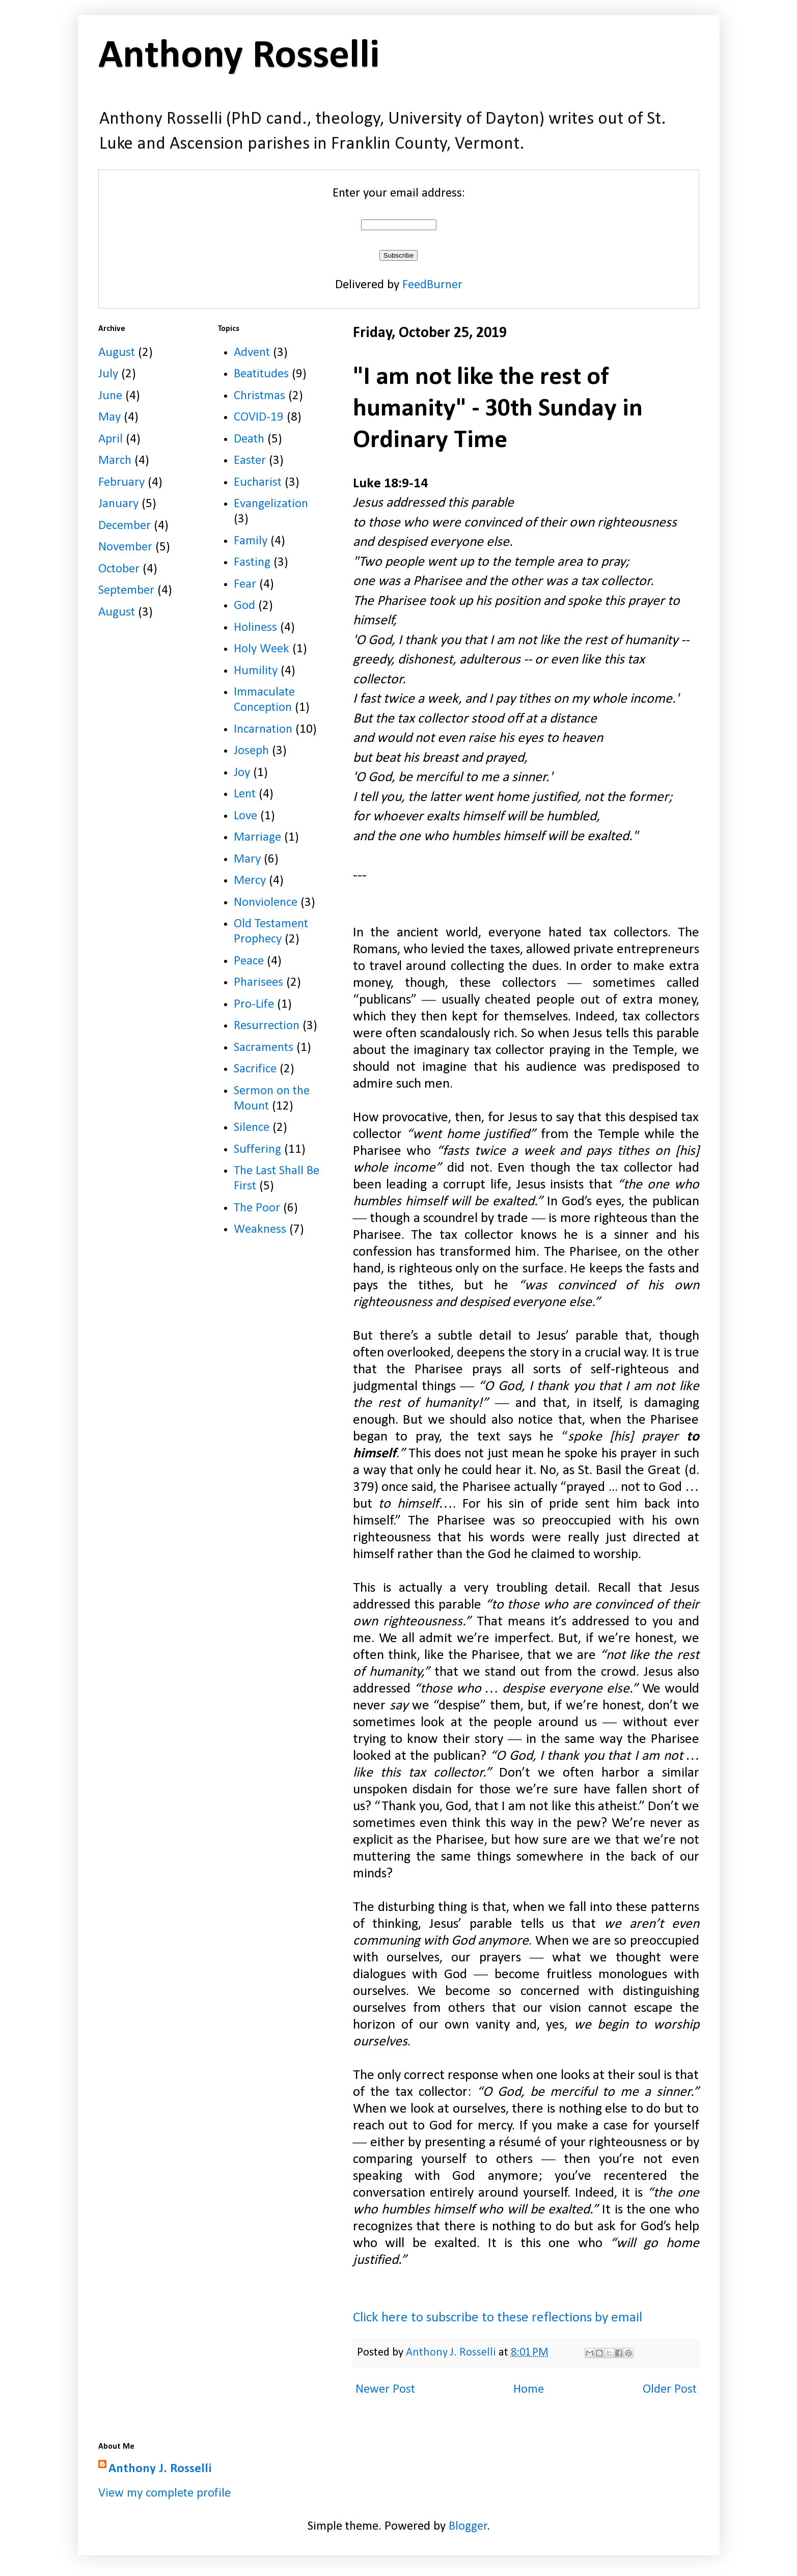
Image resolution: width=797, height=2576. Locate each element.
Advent (252, 352)
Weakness (260, 1229)
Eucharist (258, 482)
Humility (256, 670)
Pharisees (258, 982)
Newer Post (385, 2389)
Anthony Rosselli (238, 56)
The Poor (257, 1208)
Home (528, 2389)
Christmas (259, 396)
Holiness (255, 627)
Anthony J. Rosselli (160, 2468)
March (114, 460)
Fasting (252, 562)
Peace (249, 961)
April (110, 439)
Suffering (257, 1149)
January (118, 503)
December (124, 525)
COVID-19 (259, 417)
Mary (247, 859)
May (109, 417)
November (125, 547)
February (121, 482)
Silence (251, 1127)
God (244, 605)
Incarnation (263, 729)
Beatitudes (261, 374)
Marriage (257, 837)
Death (249, 439)
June (110, 396)
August (116, 352)
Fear (245, 584)
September (126, 590)
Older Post (670, 2389)
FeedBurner (432, 285)
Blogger (468, 2526)
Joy (242, 772)
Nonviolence (265, 902)
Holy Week (261, 649)
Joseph (251, 750)
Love (245, 816)
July (108, 374)
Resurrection (266, 1025)
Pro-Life (254, 1004)
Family (250, 541)
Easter (250, 460)
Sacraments (263, 1047)
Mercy (250, 880)
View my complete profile (164, 2493)
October (119, 569)
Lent (245, 794)
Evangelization (271, 503)
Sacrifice (255, 1069)
